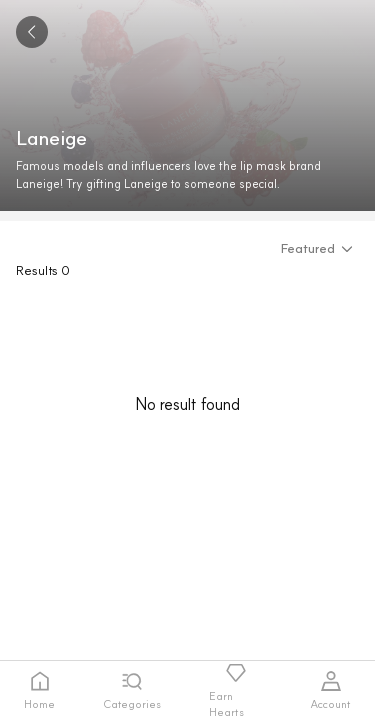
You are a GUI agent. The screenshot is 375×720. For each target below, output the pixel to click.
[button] (320, 249)
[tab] (39, 690)
